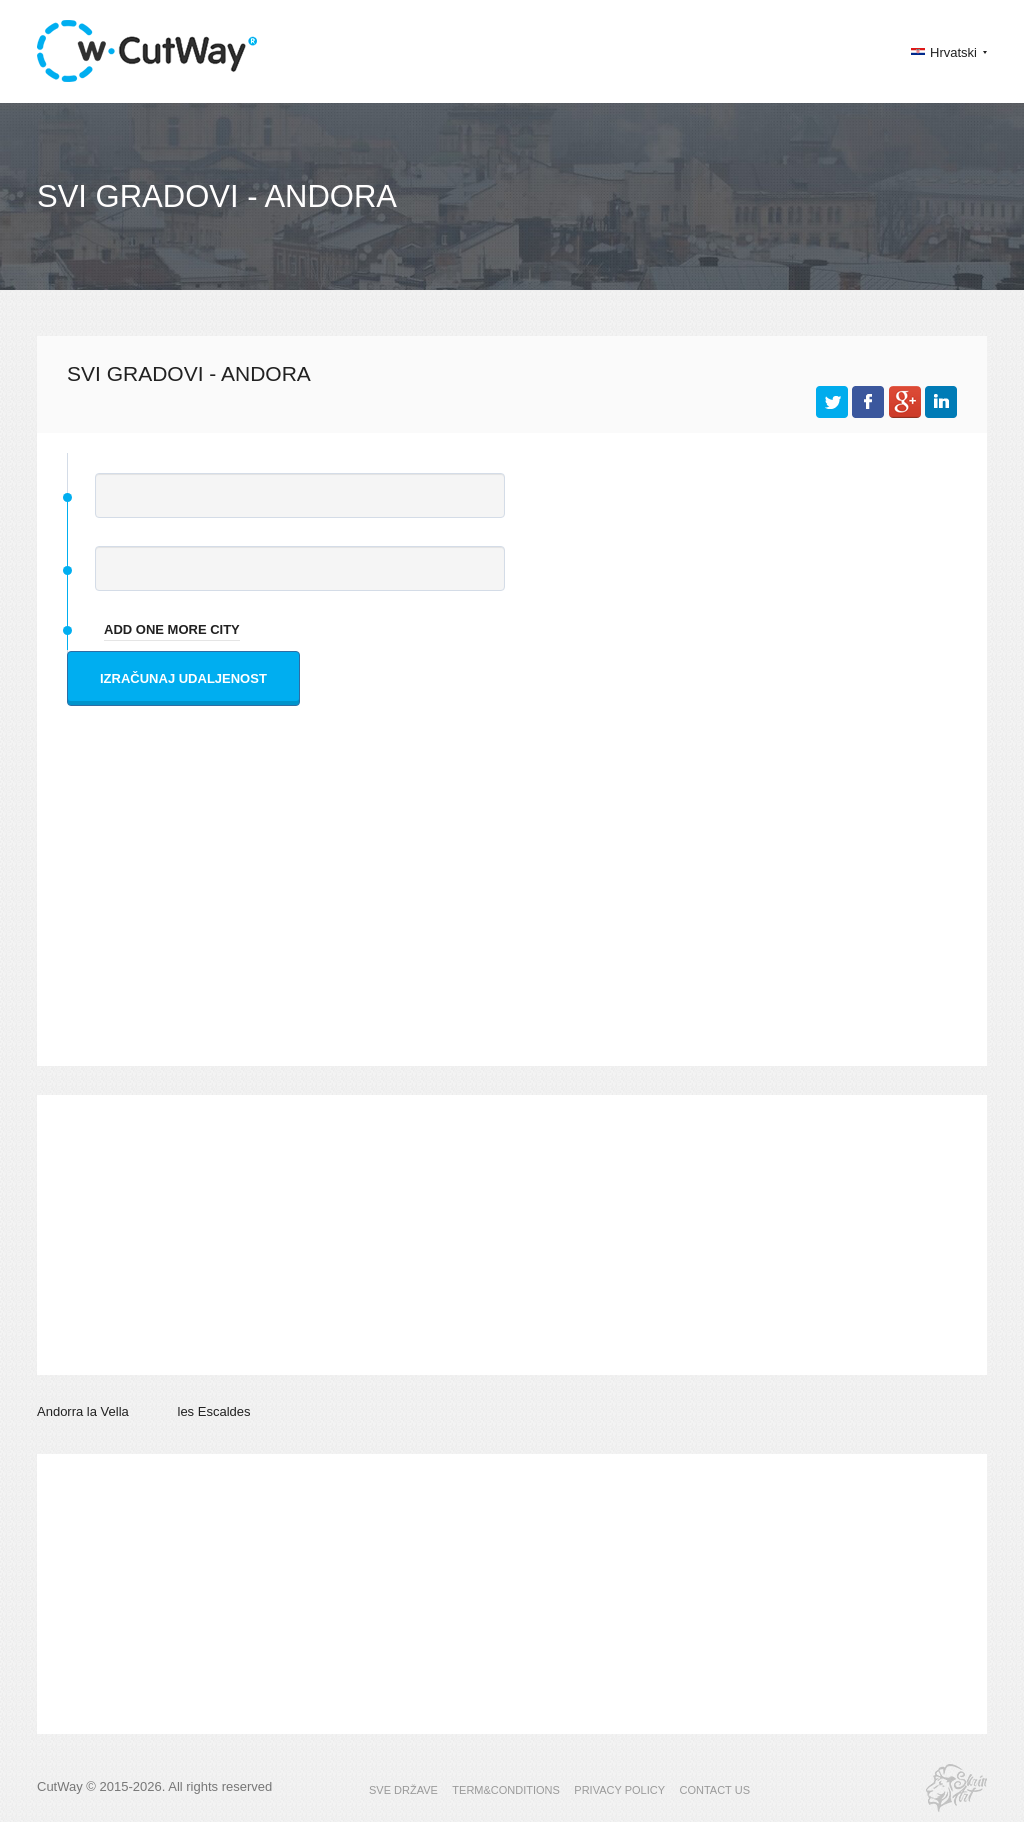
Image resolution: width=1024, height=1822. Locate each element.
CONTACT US (714, 1790)
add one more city (172, 629)
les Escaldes (214, 1411)
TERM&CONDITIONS (506, 1790)
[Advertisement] (517, 906)
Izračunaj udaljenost (183, 678)
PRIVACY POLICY (619, 1790)
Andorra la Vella (83, 1411)
